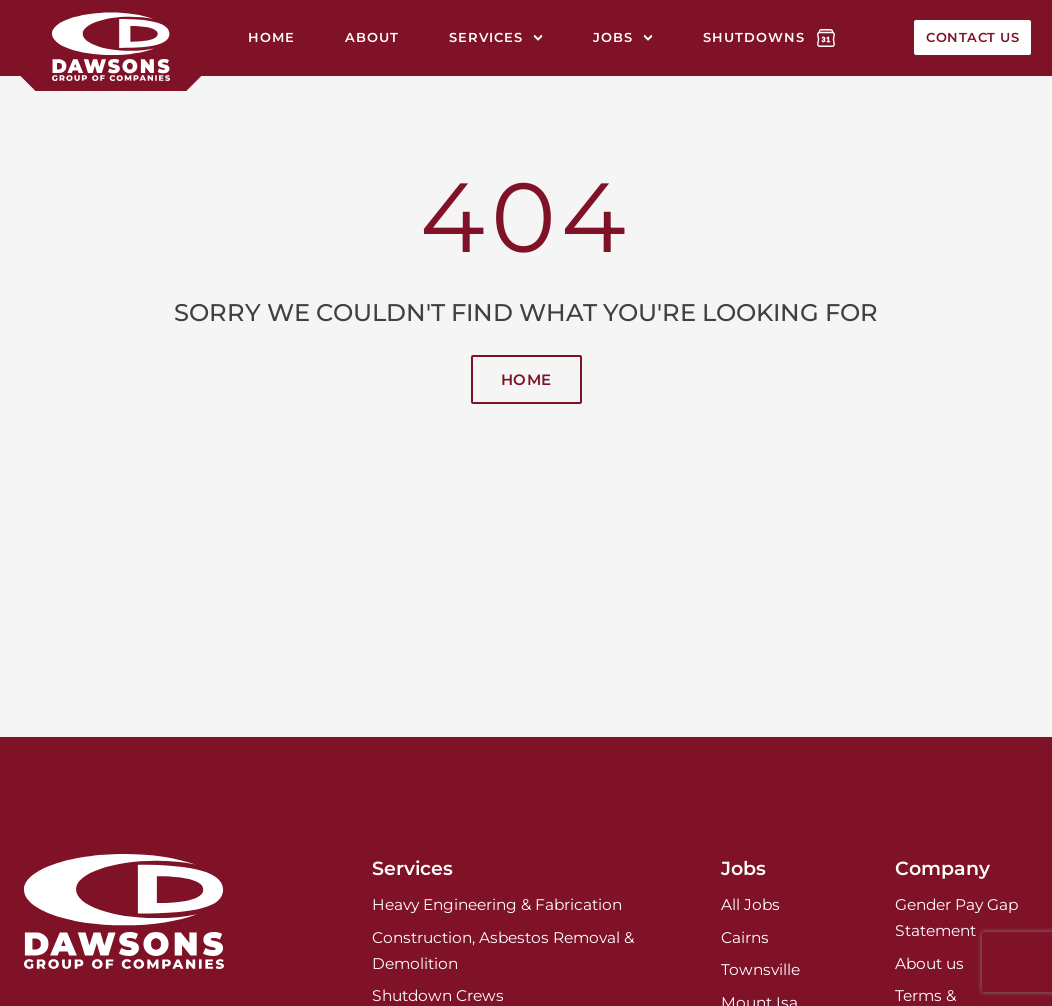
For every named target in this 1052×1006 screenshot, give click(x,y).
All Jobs (750, 904)
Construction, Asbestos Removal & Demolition (503, 950)
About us (929, 963)
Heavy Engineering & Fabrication (497, 904)
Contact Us (972, 37)
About (372, 37)
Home (271, 37)
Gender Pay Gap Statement (956, 917)
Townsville (760, 969)
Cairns (745, 937)
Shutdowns (754, 37)
